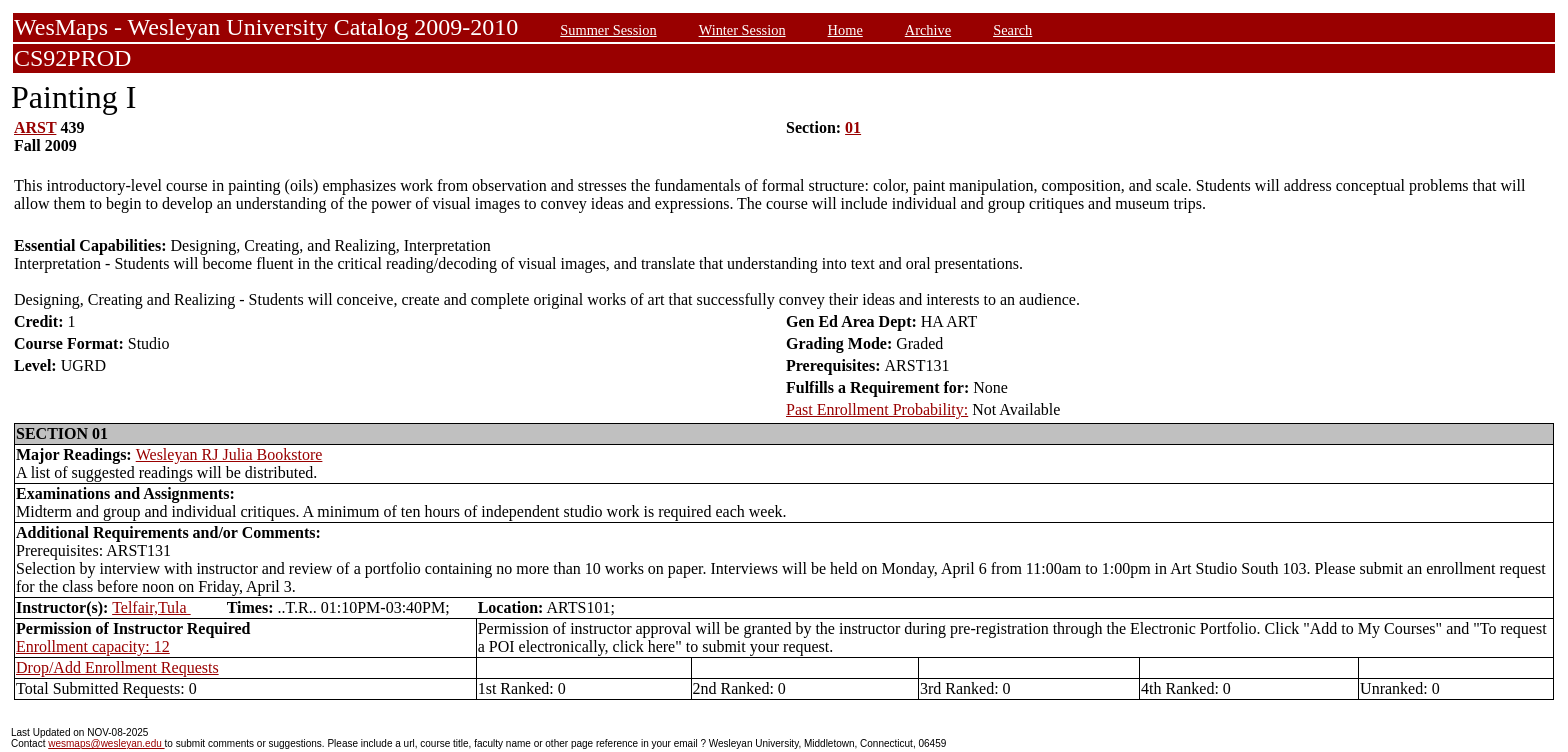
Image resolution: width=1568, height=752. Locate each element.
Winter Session (742, 30)
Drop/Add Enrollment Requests (117, 667)
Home (845, 30)
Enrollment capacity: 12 (93, 646)
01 (853, 127)
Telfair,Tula (151, 607)
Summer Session (608, 30)
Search (1012, 30)
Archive (928, 30)
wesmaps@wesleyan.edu (106, 743)
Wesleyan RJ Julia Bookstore (229, 454)
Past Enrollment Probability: (877, 409)
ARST (35, 127)
